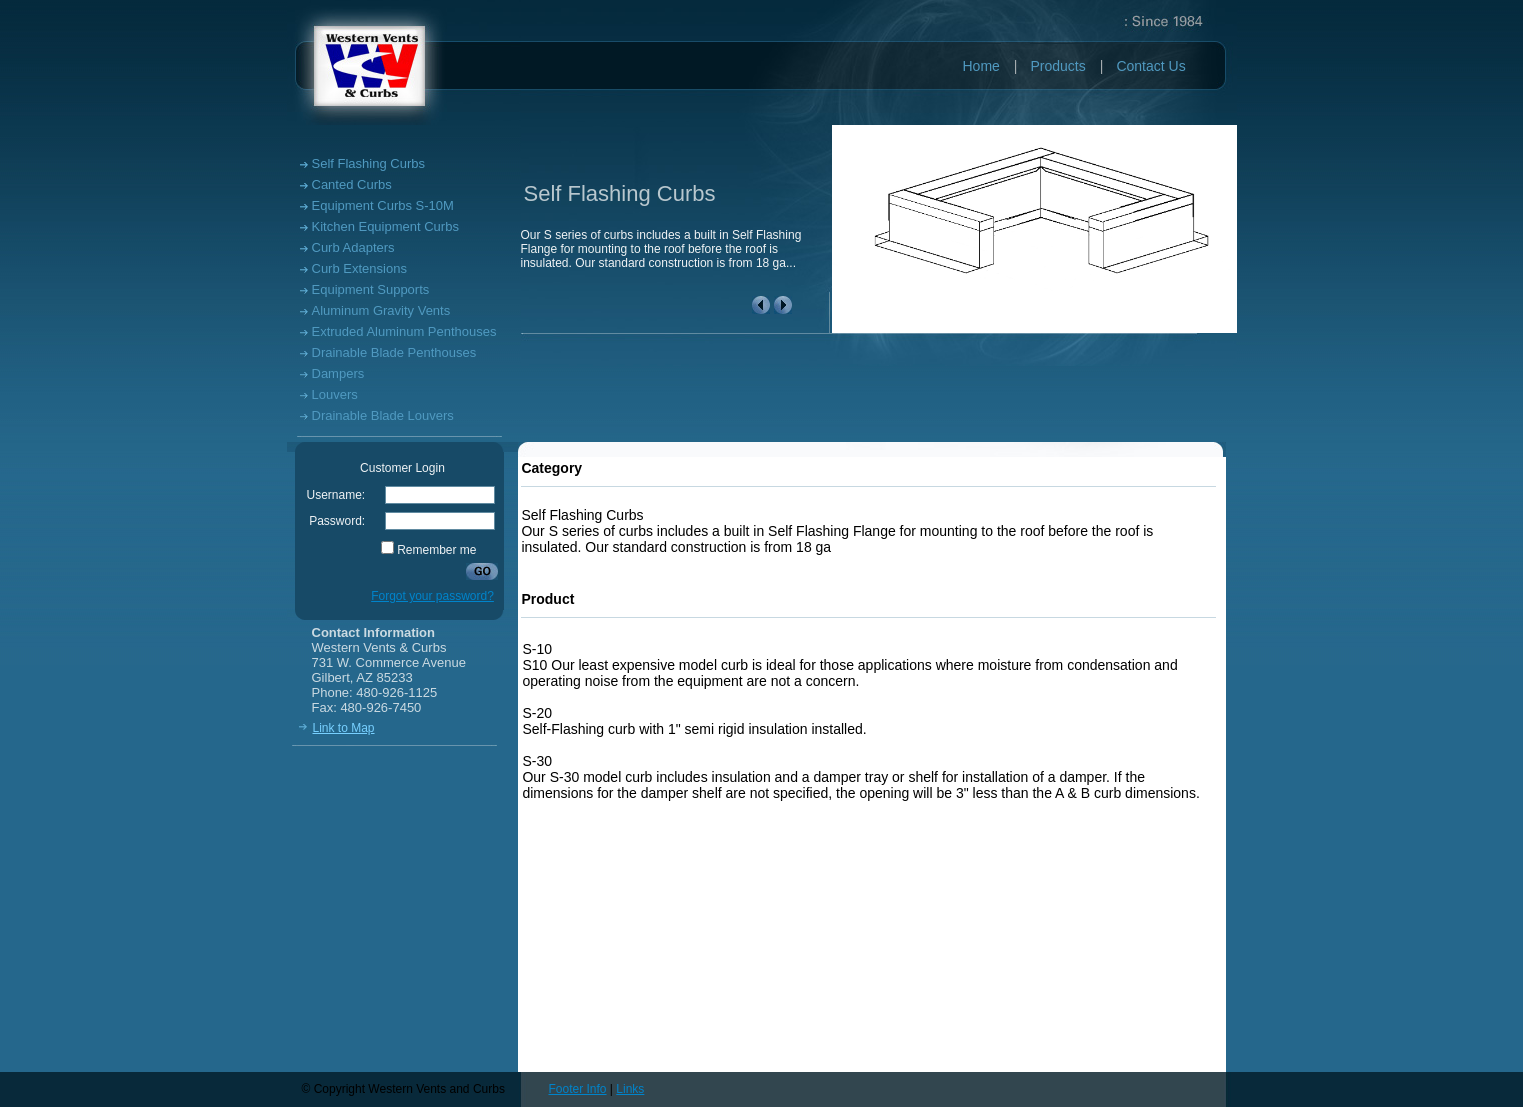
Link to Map (344, 728)
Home (981, 66)
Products (1058, 66)
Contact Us (1150, 66)
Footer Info (578, 1089)
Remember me (436, 550)
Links (630, 1089)
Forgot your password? (432, 596)
